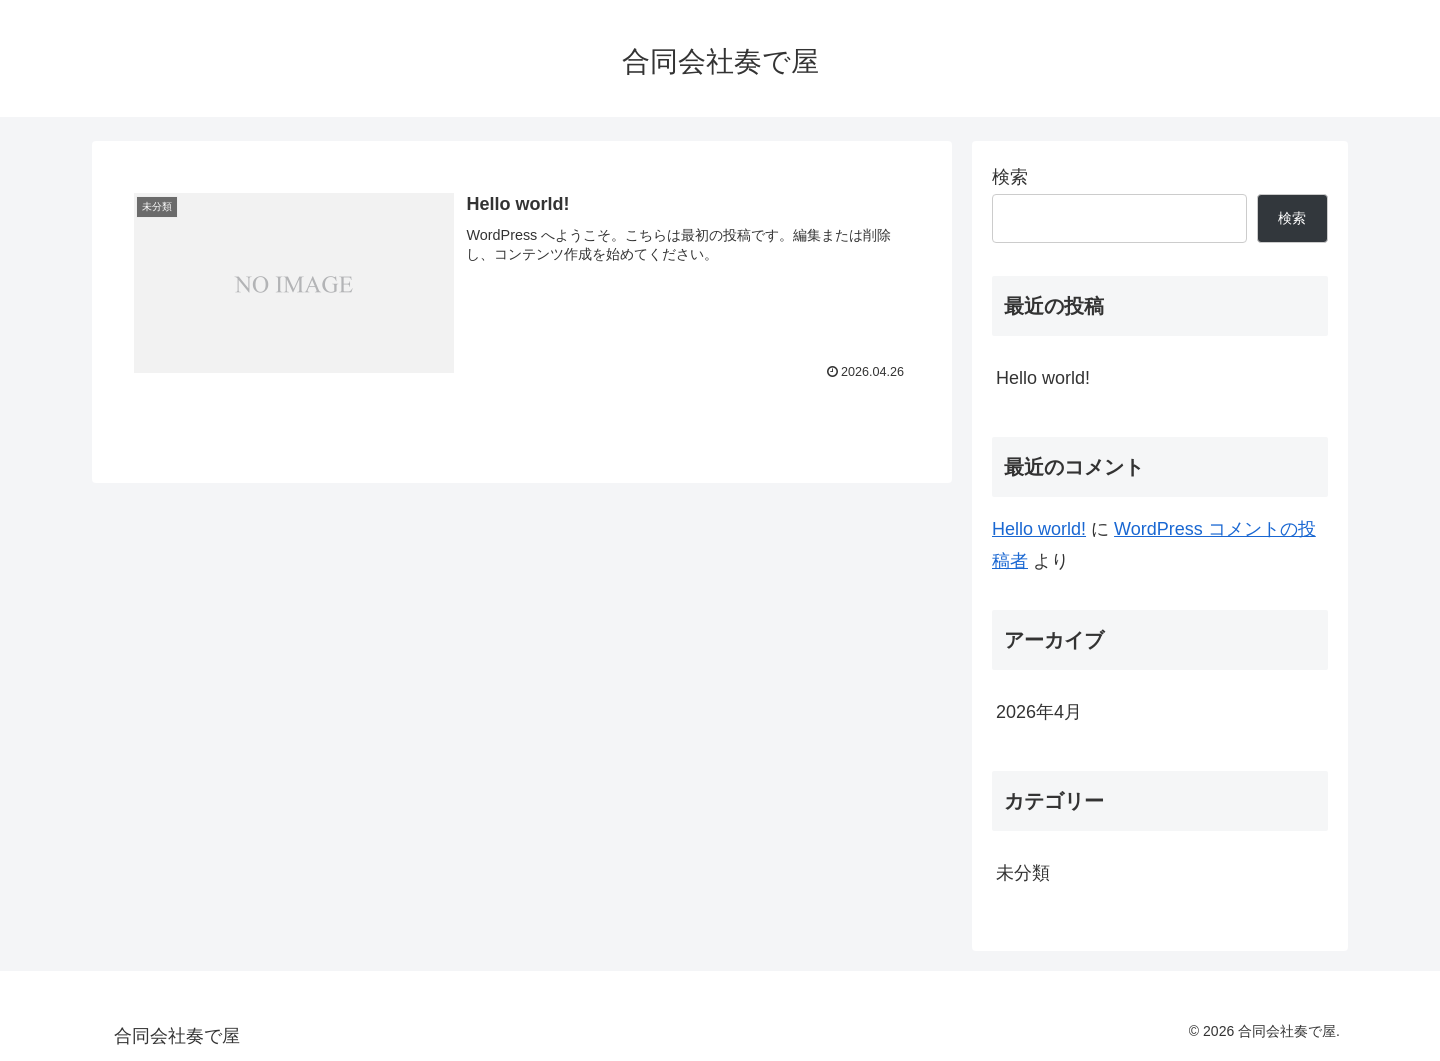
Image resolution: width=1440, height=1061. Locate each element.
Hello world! (1043, 378)
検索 (1010, 177)
